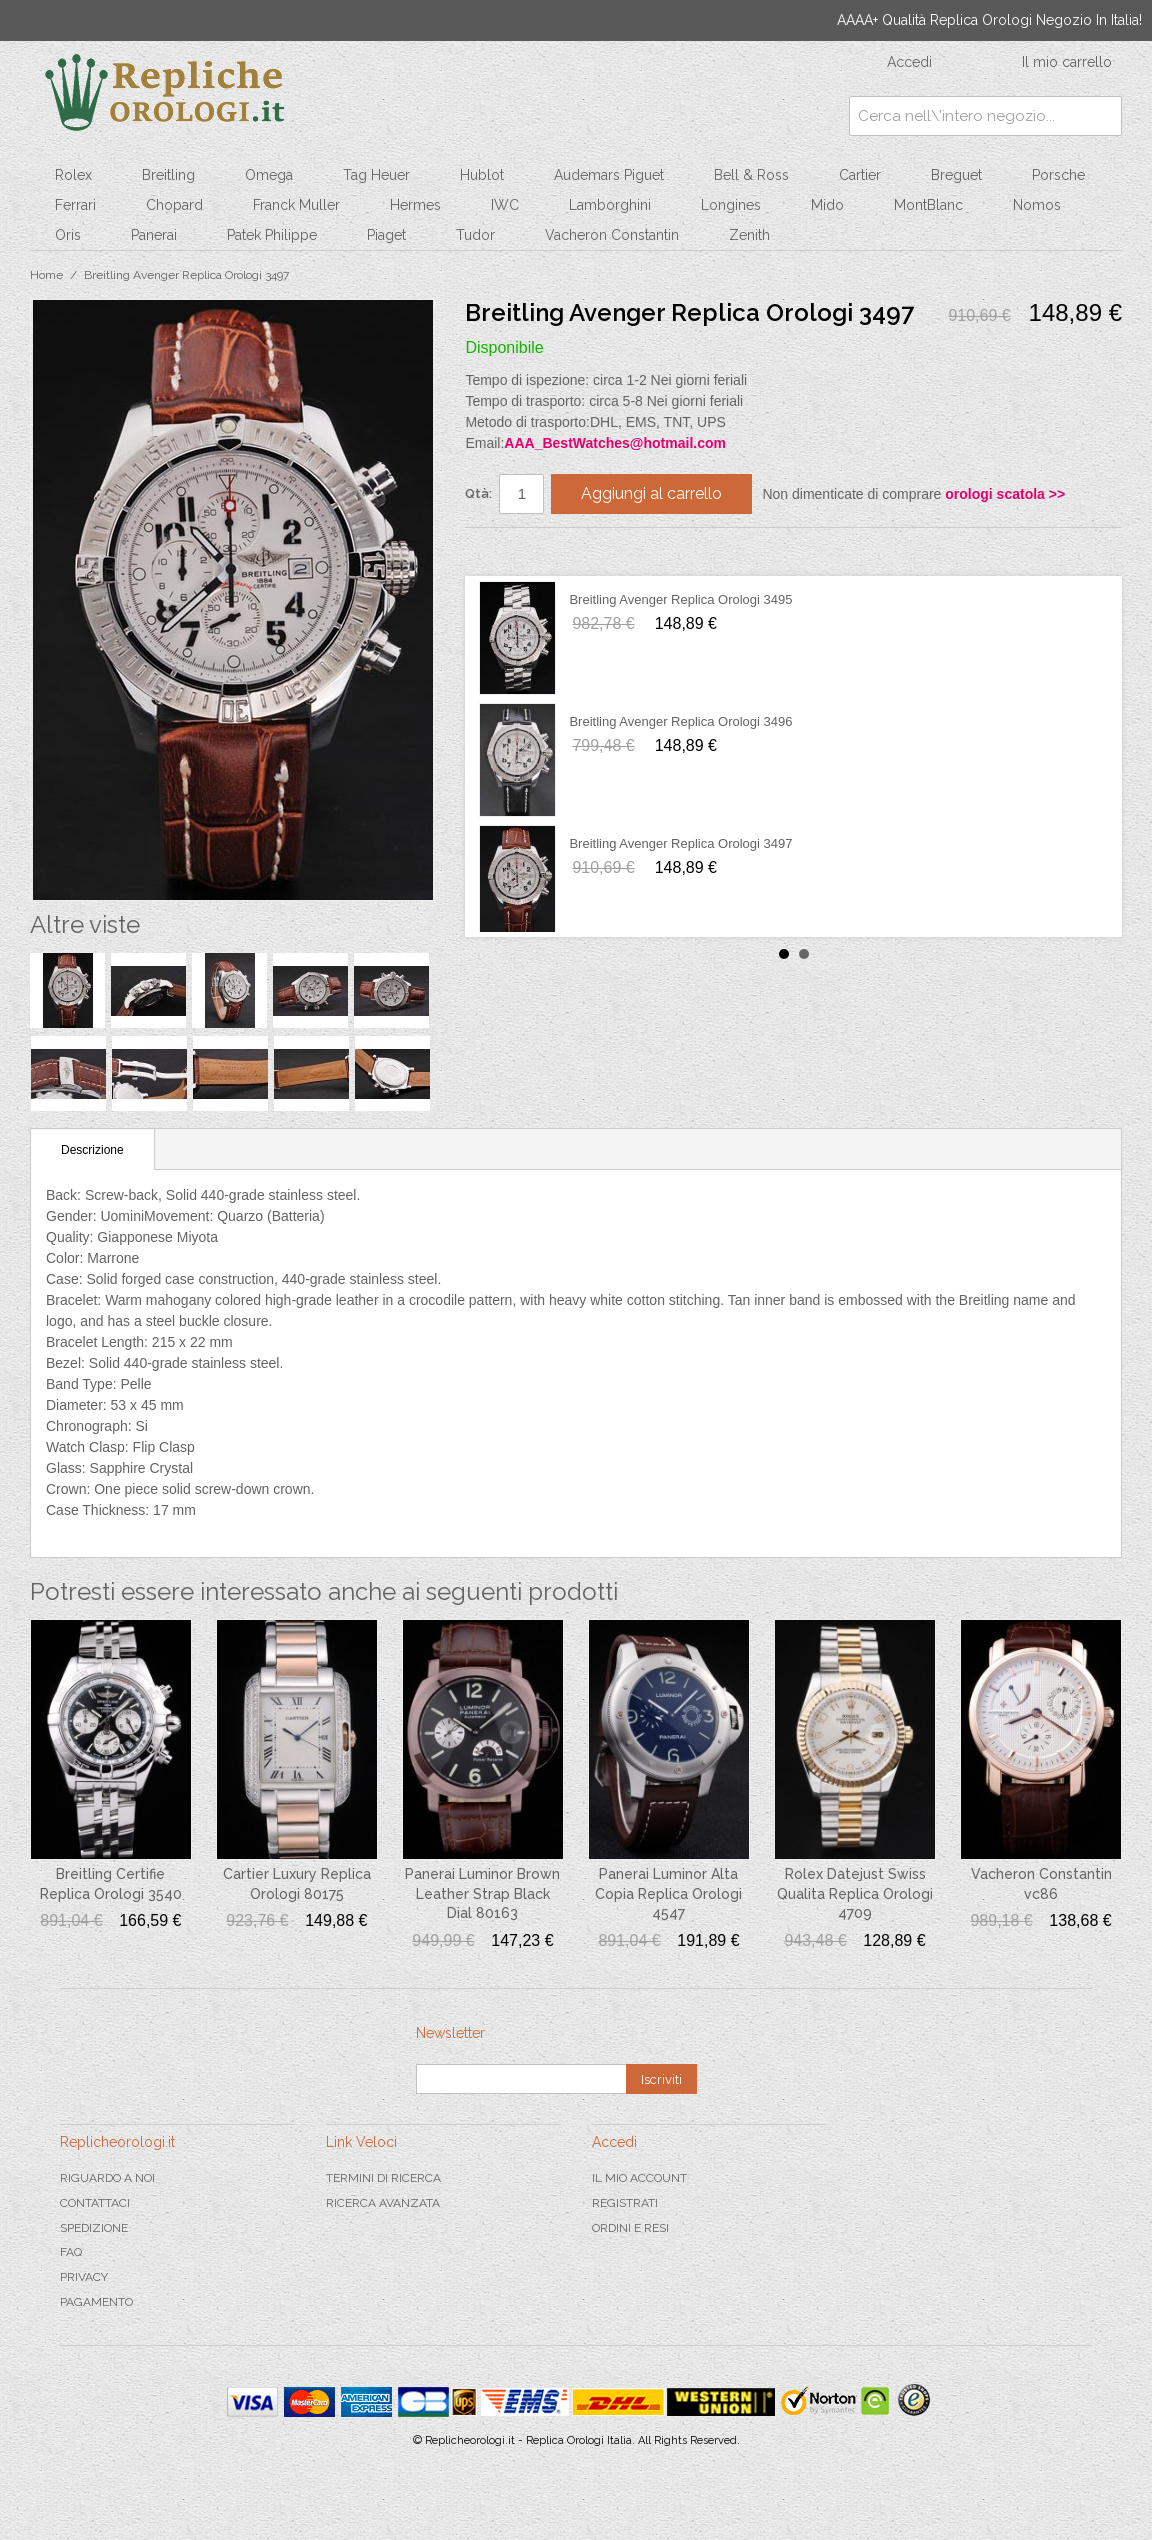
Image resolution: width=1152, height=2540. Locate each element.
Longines (731, 205)
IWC (505, 205)
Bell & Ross (751, 175)
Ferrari (75, 205)
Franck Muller (296, 205)
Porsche (1058, 175)
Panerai (154, 235)
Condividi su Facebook (500, 551)
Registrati (625, 2203)
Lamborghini (610, 205)
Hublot (482, 175)
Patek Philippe (272, 235)
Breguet (956, 175)
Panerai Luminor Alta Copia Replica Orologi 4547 (668, 1893)
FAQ (71, 2252)
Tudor (475, 235)
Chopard (174, 205)
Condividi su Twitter (540, 551)
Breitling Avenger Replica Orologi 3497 (680, 843)
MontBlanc (928, 205)
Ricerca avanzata (383, 2203)
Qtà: (478, 493)
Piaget (386, 235)
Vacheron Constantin (612, 235)
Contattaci (95, 2203)
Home (46, 275)
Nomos (1037, 205)
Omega (269, 175)
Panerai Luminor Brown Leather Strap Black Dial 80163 (482, 1893)
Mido (827, 205)
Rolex (73, 175)
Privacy (84, 2277)
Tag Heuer (376, 175)
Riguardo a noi (107, 2178)
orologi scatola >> (1005, 494)
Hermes (415, 205)
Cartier (860, 175)
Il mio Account (639, 2178)
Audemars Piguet (609, 175)
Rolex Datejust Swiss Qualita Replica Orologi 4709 (855, 1893)
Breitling (168, 175)
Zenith (749, 235)
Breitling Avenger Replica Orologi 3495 (680, 599)
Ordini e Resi (630, 2228)
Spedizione (94, 2228)
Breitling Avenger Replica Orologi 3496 (680, 721)
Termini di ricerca (383, 2178)
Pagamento (96, 2302)
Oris (68, 235)
